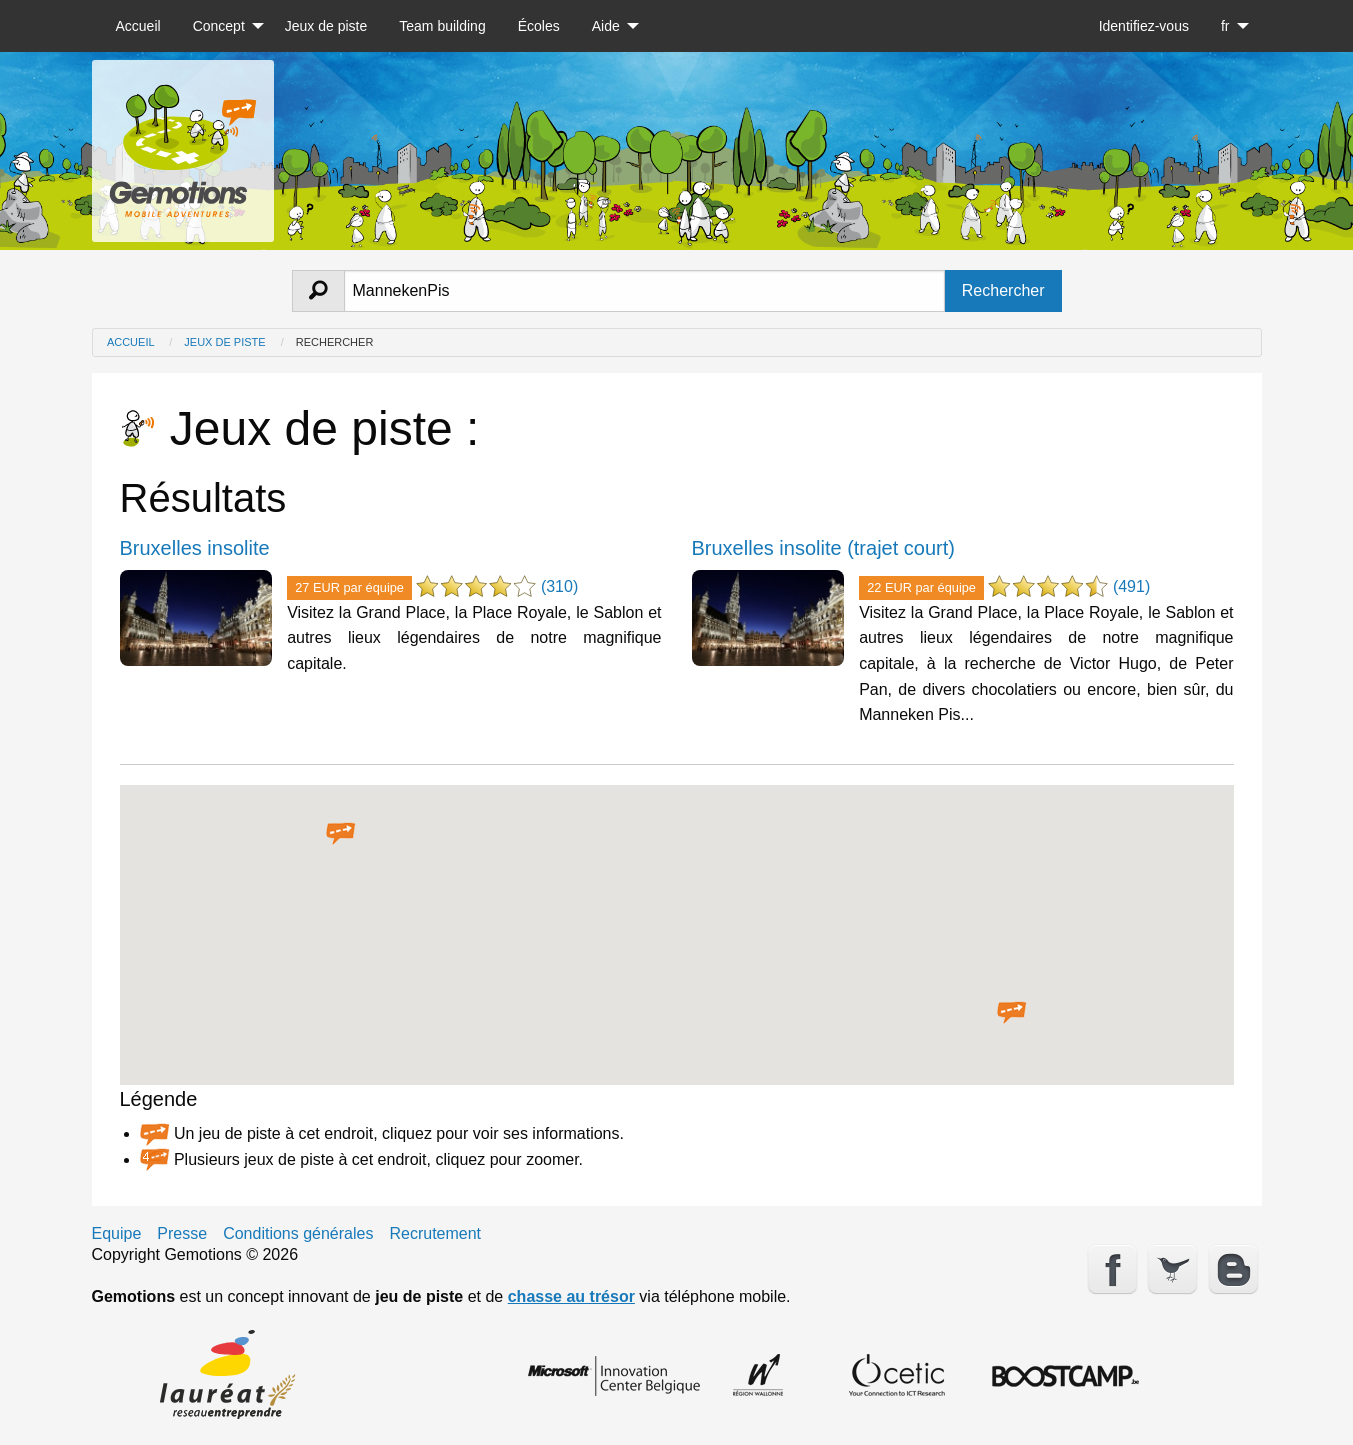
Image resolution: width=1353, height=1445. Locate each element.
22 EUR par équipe (921, 587)
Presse (182, 1234)
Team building (442, 26)
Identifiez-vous (1144, 26)
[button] (341, 834)
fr (1225, 26)
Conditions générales (298, 1234)
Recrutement (435, 1234)
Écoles (539, 26)
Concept (219, 26)
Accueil (138, 26)
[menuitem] (138, 26)
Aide (606, 26)
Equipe (117, 1234)
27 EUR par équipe (349, 587)
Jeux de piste (326, 26)
